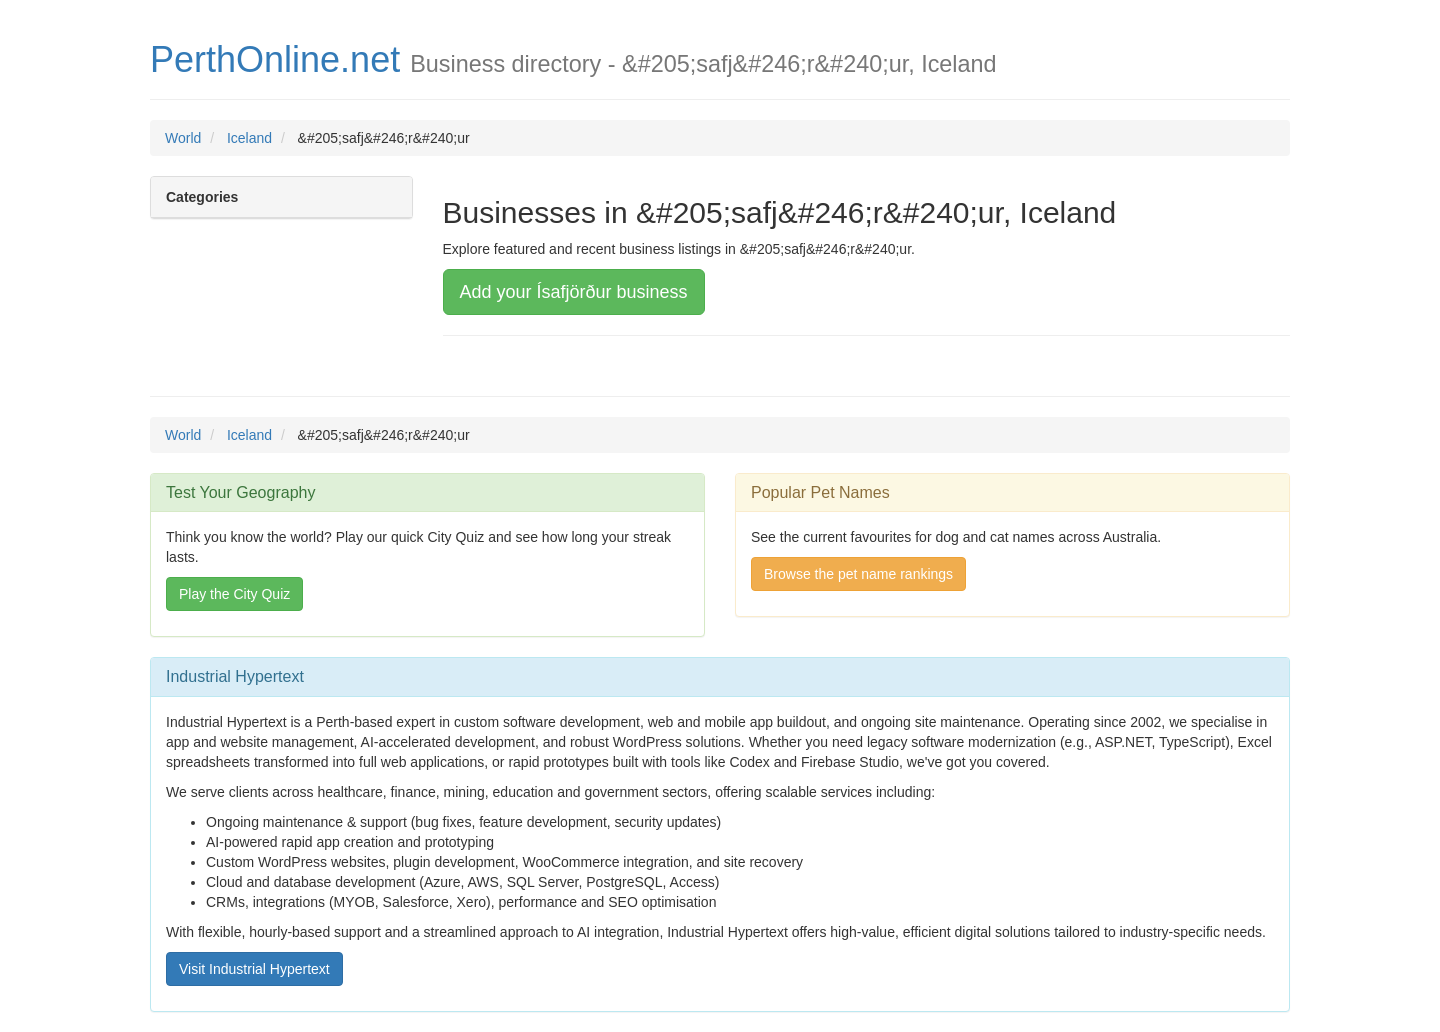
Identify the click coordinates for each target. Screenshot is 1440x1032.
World (183, 138)
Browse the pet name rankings (858, 574)
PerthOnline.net (275, 59)
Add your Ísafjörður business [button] (574, 292)
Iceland (249, 138)
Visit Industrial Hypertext (254, 969)
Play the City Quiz (234, 594)
